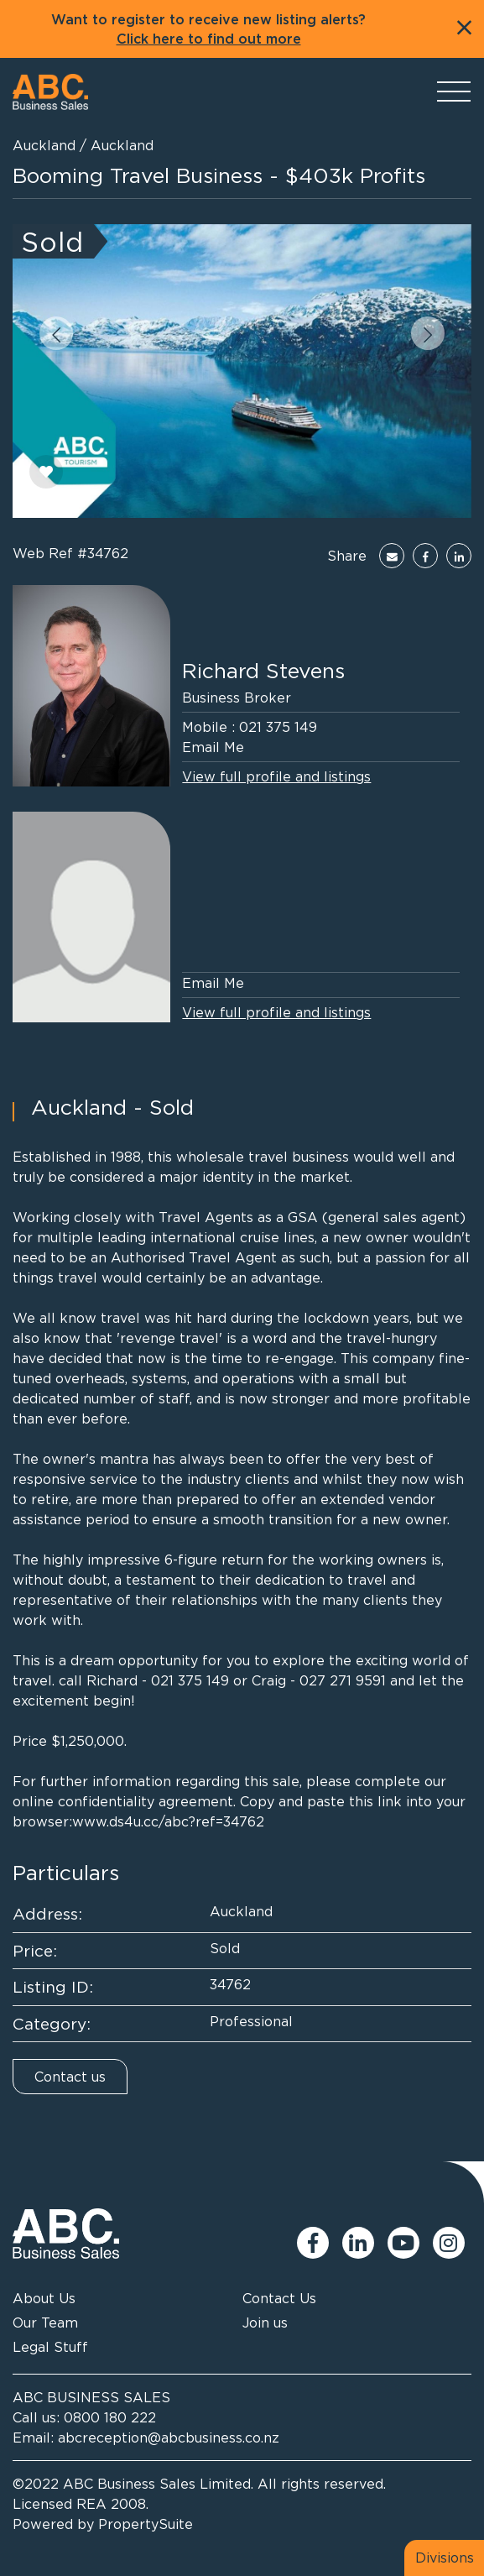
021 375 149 (278, 726)
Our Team (45, 2322)
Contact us (70, 2076)
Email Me (213, 747)
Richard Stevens (263, 670)
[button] (56, 333)
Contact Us (279, 2298)
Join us (265, 2322)
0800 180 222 (110, 2417)
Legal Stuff (50, 2346)
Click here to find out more (209, 39)
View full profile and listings (276, 776)
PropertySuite (145, 2524)
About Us (44, 2298)
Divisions (444, 2557)
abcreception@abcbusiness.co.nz (168, 2437)
